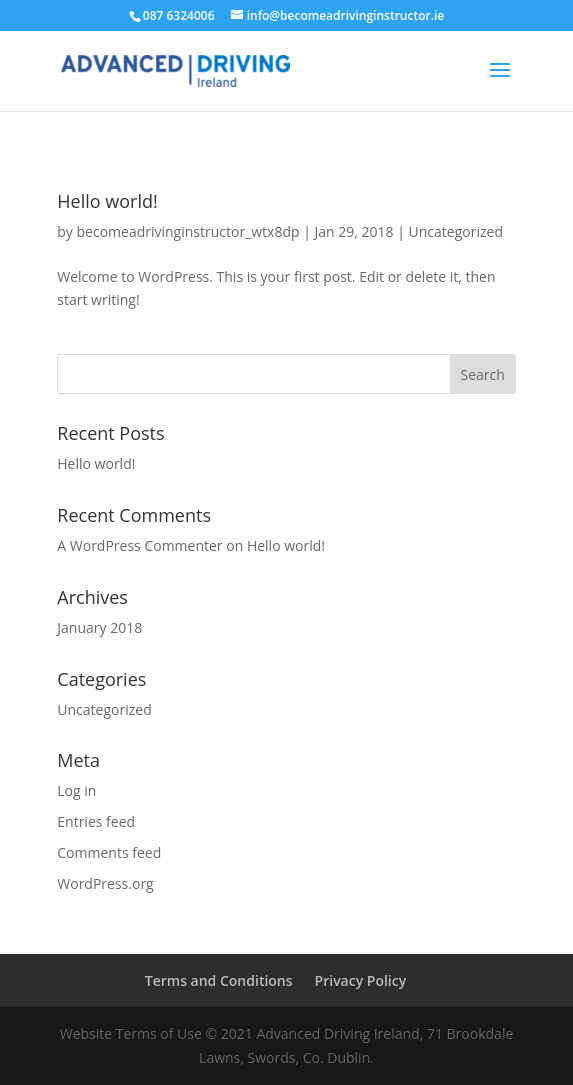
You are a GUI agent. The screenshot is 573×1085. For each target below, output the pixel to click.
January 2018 (99, 627)
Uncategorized (456, 231)
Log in (76, 790)
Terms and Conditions (219, 980)
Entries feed (96, 821)
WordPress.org (105, 883)
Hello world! (107, 201)
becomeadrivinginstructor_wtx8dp (188, 231)
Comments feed (109, 852)
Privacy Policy (361, 980)
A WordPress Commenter (139, 545)
